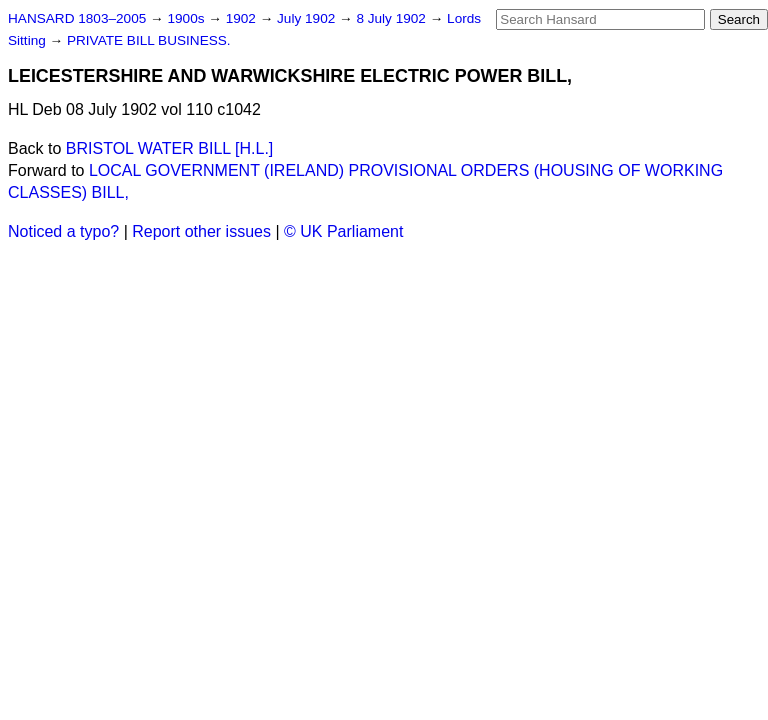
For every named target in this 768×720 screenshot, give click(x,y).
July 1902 (308, 18)
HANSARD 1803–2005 (77, 18)
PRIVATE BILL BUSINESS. (149, 40)
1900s (187, 18)
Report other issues (201, 231)
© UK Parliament (343, 231)
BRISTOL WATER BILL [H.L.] (169, 148)
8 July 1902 (392, 18)
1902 (243, 18)
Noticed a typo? (63, 231)
